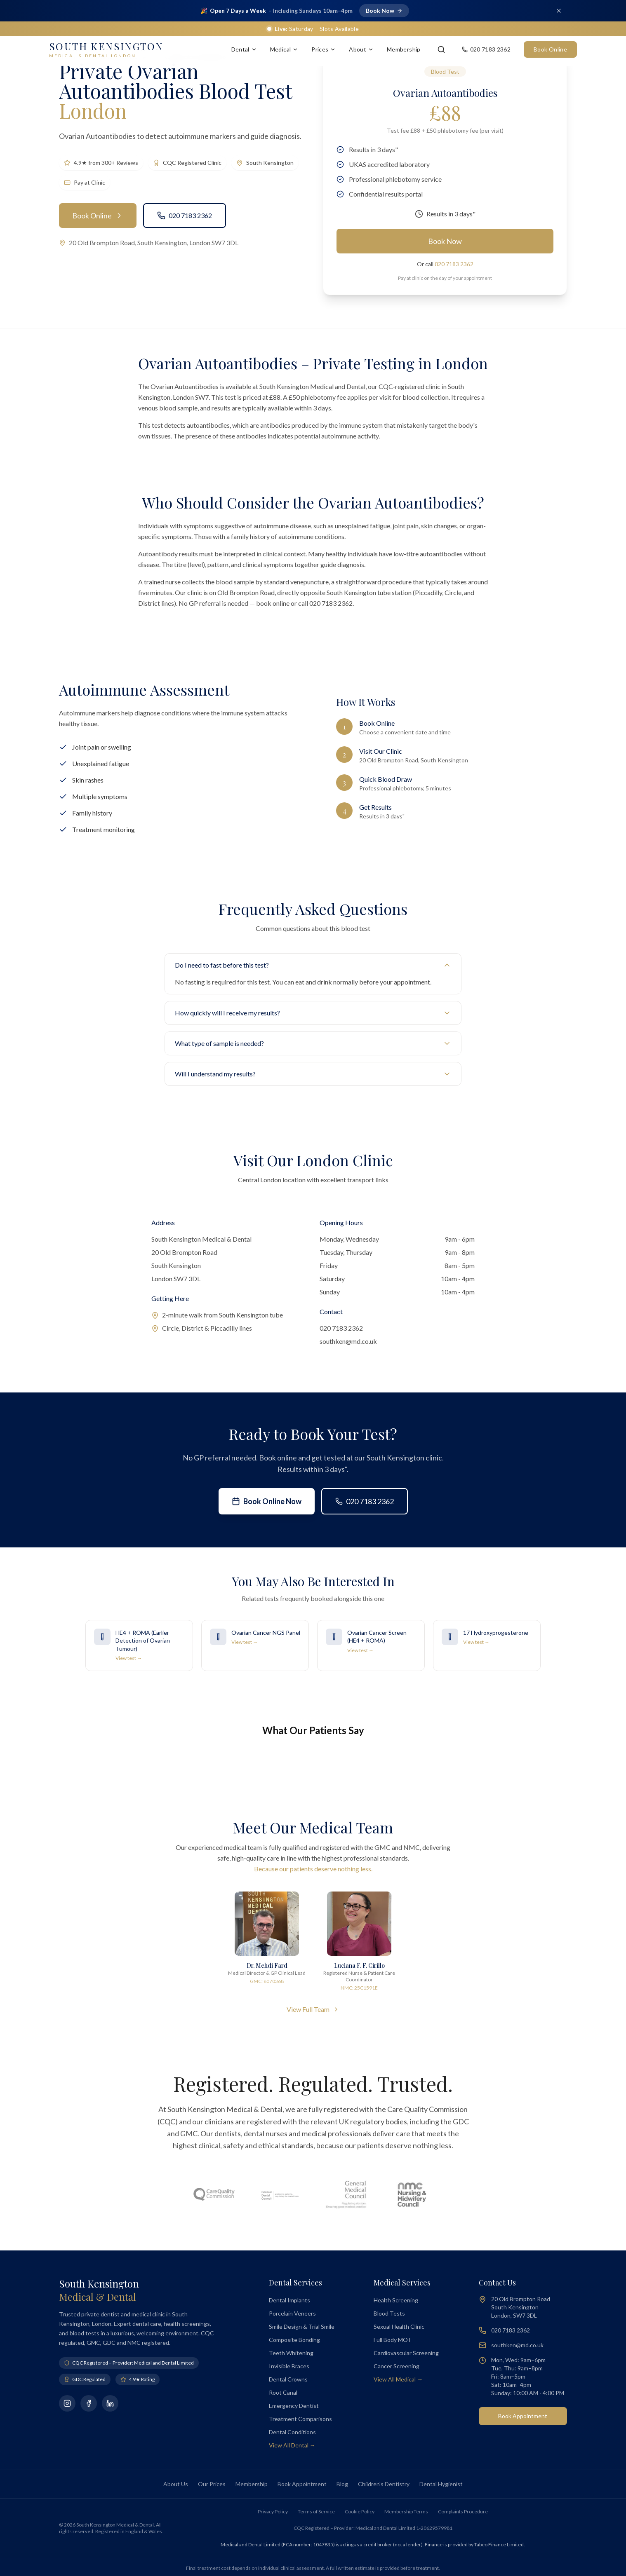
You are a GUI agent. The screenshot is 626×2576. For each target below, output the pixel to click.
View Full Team (313, 2009)
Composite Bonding (294, 2339)
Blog (342, 2483)
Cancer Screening (396, 2366)
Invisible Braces (289, 2366)
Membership (404, 49)
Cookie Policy (359, 2511)
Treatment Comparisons (300, 2418)
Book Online (550, 49)
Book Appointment (522, 2415)
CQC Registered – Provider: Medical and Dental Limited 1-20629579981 (373, 2528)
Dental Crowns (288, 2379)
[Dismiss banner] (559, 11)
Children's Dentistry (383, 2483)
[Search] (441, 49)
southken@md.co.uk (348, 1341)
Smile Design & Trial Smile (301, 2326)
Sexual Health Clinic (399, 2326)
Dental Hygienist (441, 2483)
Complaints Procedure (463, 2511)
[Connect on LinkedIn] (110, 2403)
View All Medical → (398, 2379)
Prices (323, 49)
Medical (284, 49)
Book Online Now (266, 1501)
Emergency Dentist (294, 2405)
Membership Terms (406, 2511)
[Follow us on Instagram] (67, 2403)
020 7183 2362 (184, 215)
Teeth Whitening (291, 2352)
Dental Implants (289, 2300)
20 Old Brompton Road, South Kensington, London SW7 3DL (153, 242)
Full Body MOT (393, 2339)
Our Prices (212, 2483)
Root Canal (283, 2392)
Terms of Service (316, 2511)
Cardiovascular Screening (406, 2352)
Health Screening (396, 2300)
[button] (59, 1766)
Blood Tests (389, 2313)
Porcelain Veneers (292, 2313)
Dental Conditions (292, 2431)
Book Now (445, 241)
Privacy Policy (273, 2511)
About (361, 49)
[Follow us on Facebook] (88, 2403)
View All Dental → (292, 2445)
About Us (175, 2483)
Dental (244, 49)
